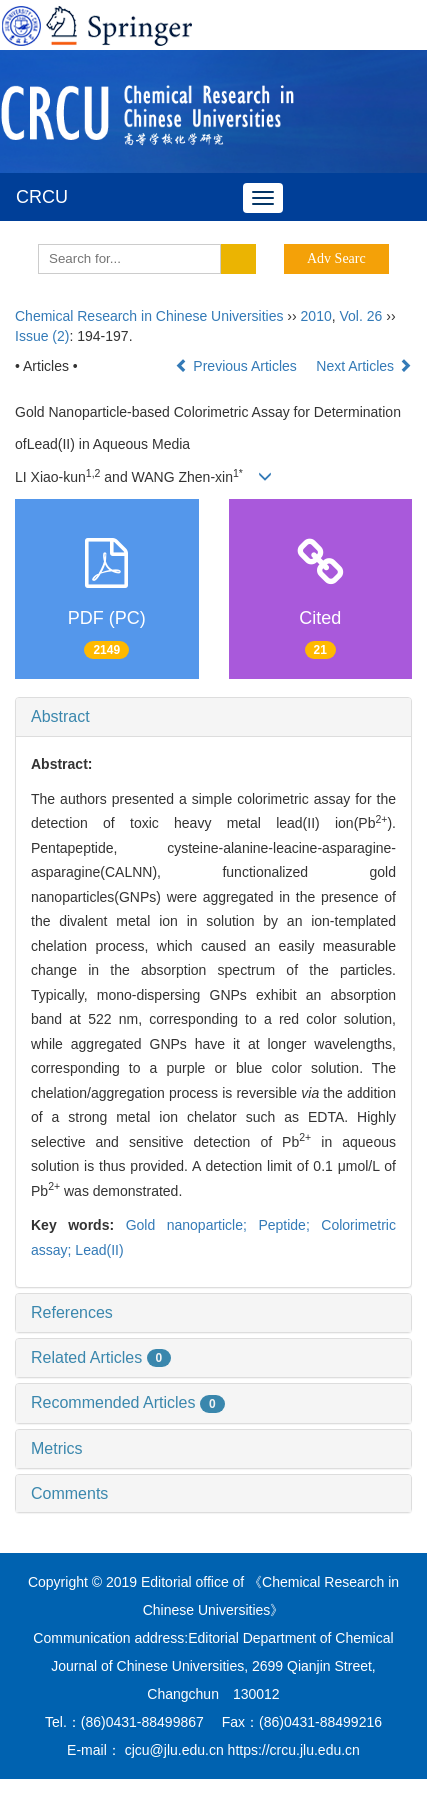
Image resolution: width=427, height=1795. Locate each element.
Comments (69, 1493)
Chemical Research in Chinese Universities (149, 316)
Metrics (57, 1448)
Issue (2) (42, 336)
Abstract (60, 716)
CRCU (42, 197)
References (72, 1312)
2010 (316, 316)
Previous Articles (237, 366)
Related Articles (101, 1357)
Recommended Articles (128, 1402)
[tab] (213, 717)
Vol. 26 (361, 316)
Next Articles (364, 366)
